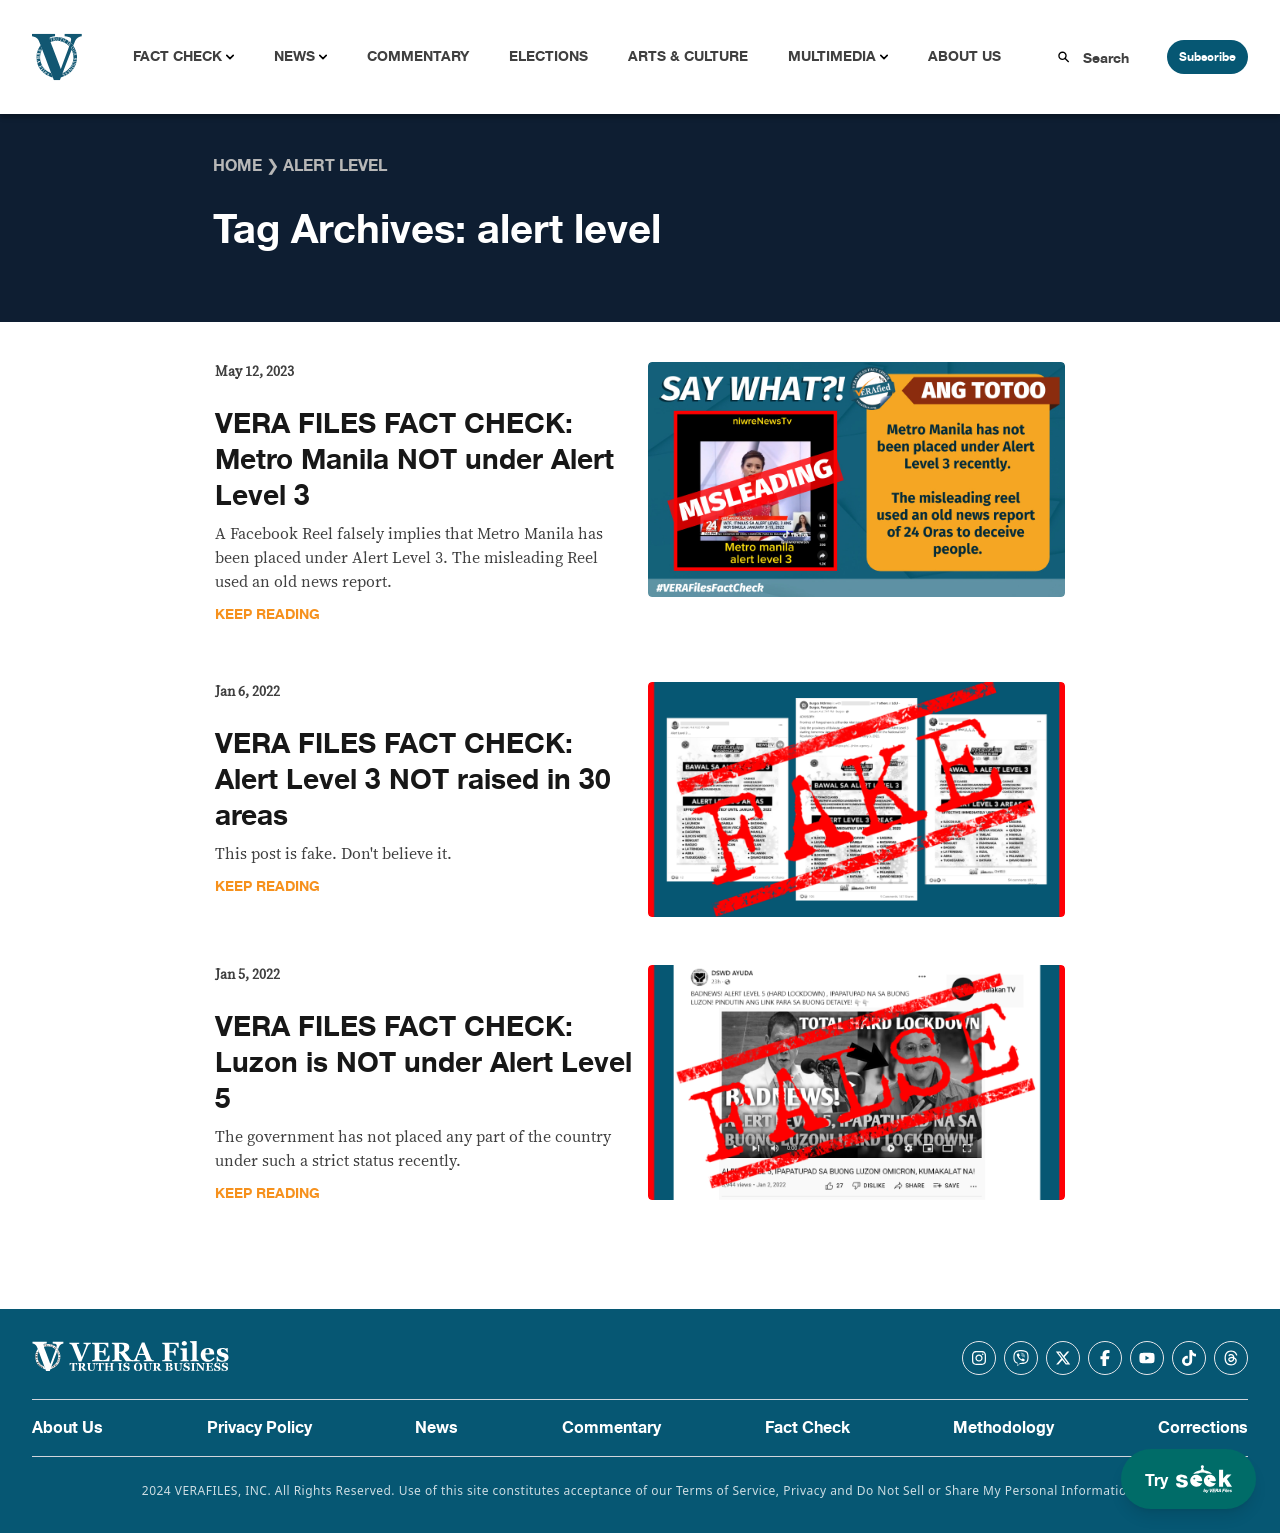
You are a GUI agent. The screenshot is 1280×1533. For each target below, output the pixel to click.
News (294, 56)
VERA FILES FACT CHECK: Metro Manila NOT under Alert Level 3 (414, 460)
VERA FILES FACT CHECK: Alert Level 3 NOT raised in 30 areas (413, 780)
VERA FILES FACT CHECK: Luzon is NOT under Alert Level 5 (423, 1063)
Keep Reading (267, 614)
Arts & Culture (688, 56)
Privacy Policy (259, 1428)
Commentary (418, 56)
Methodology (1003, 1428)
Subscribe (1207, 57)
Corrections (1203, 1428)
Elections (548, 56)
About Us (964, 56)
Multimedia (832, 56)
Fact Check (177, 56)
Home (237, 166)
